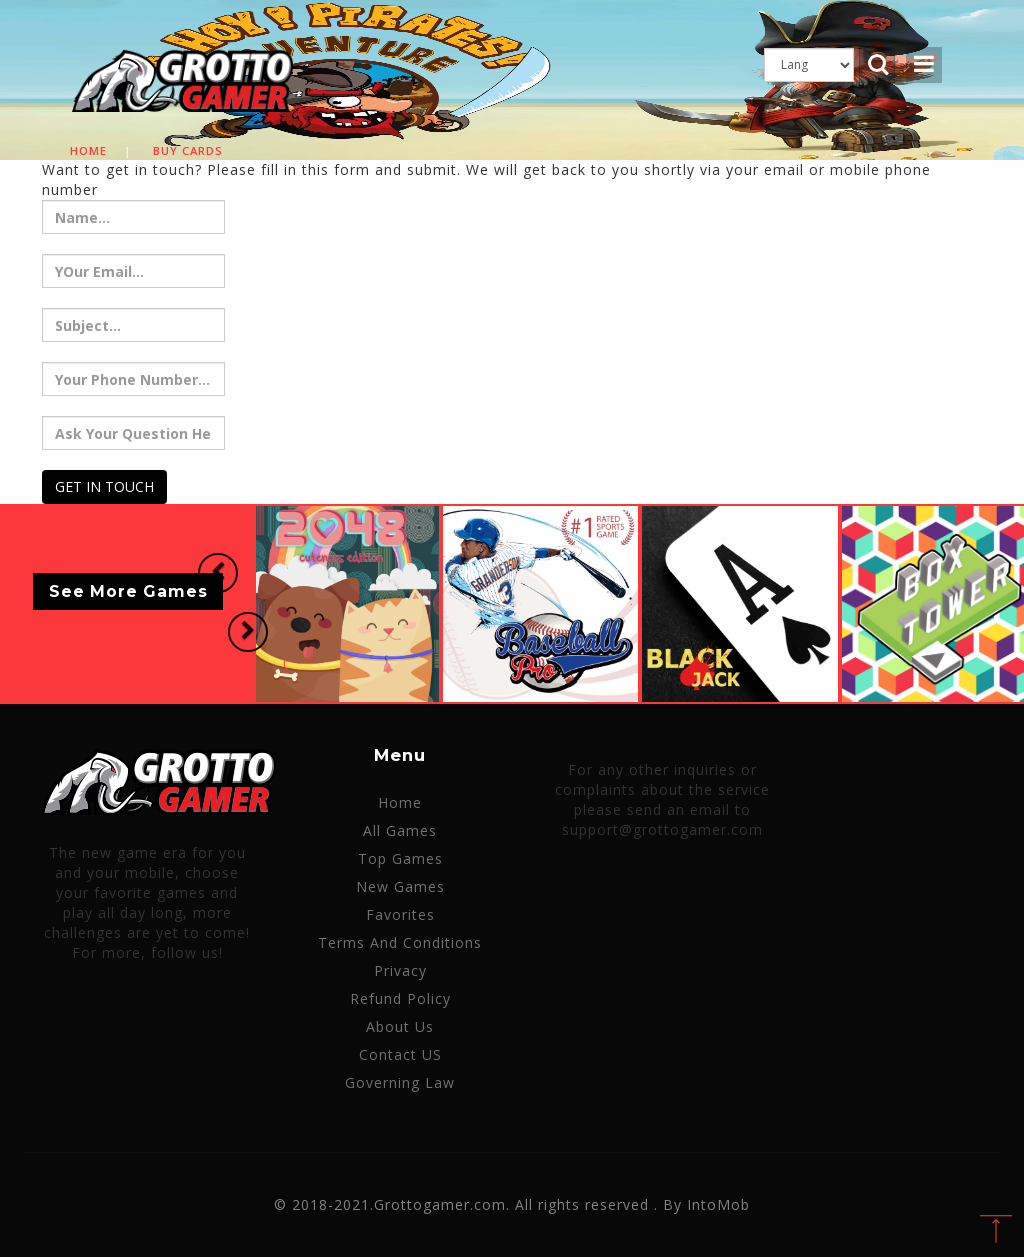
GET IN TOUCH (104, 486)
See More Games (128, 591)
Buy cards (188, 150)
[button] (210, 575)
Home (88, 150)
